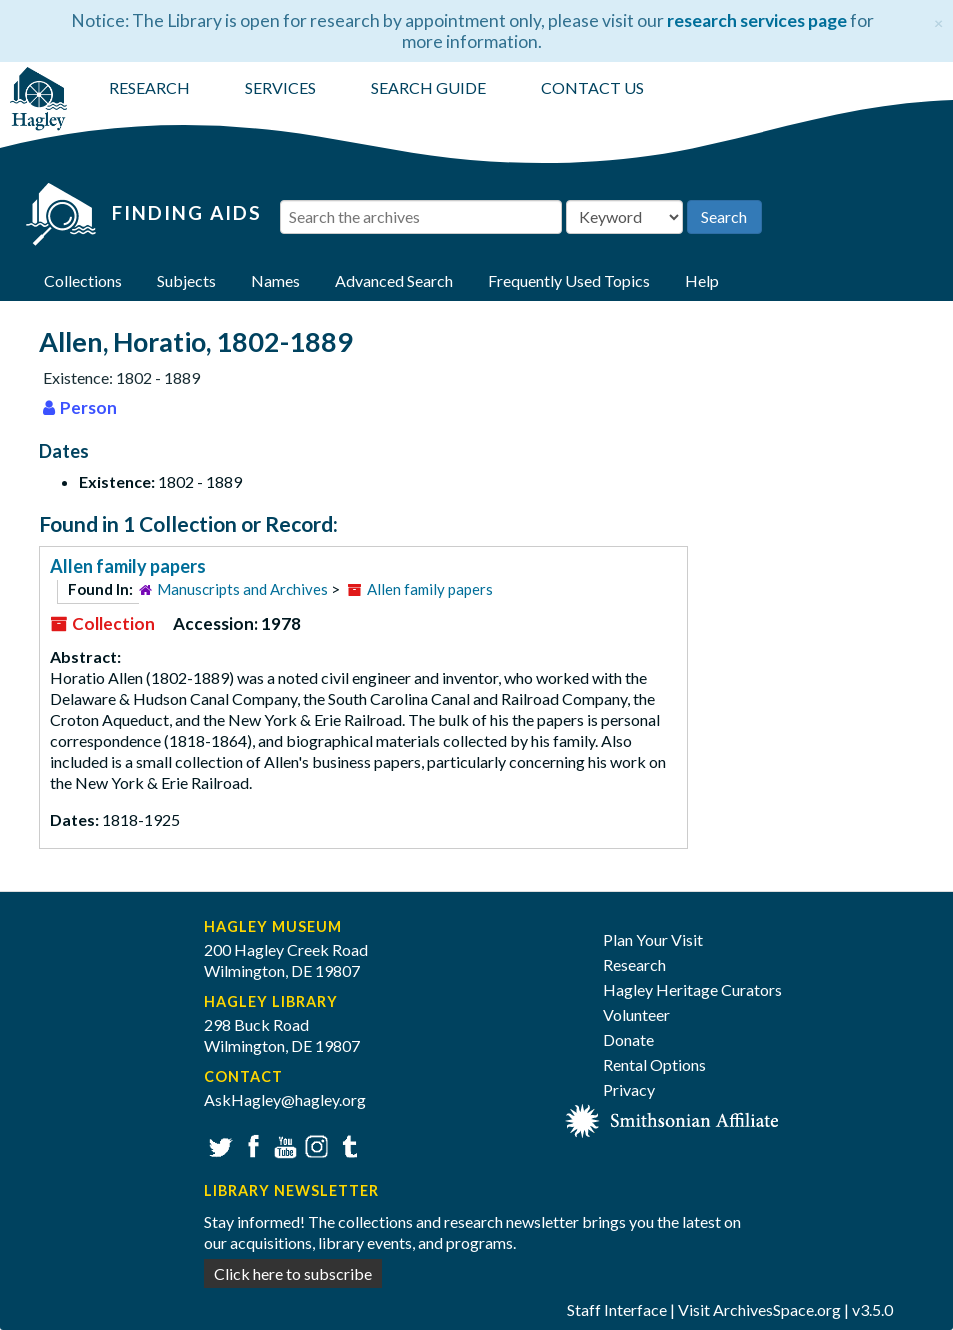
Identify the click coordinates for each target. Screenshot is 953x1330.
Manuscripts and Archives (242, 589)
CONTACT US (592, 87)
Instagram (314, 1144)
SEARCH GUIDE (428, 87)
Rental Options (654, 1064)
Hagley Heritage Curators (692, 989)
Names (275, 280)
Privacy (629, 1089)
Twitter (218, 1144)
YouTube (282, 1144)
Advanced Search (394, 280)
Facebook (250, 1144)
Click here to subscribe (293, 1273)
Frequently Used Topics (569, 280)
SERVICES (280, 87)
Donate (628, 1039)
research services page (757, 20)
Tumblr (346, 1144)
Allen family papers (128, 566)
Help (702, 280)
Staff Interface (617, 1309)
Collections (83, 280)
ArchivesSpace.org (777, 1309)
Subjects (186, 280)
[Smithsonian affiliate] (672, 1118)
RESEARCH (149, 87)
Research (634, 964)
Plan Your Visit (653, 939)
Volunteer (636, 1014)
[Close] (938, 20)
